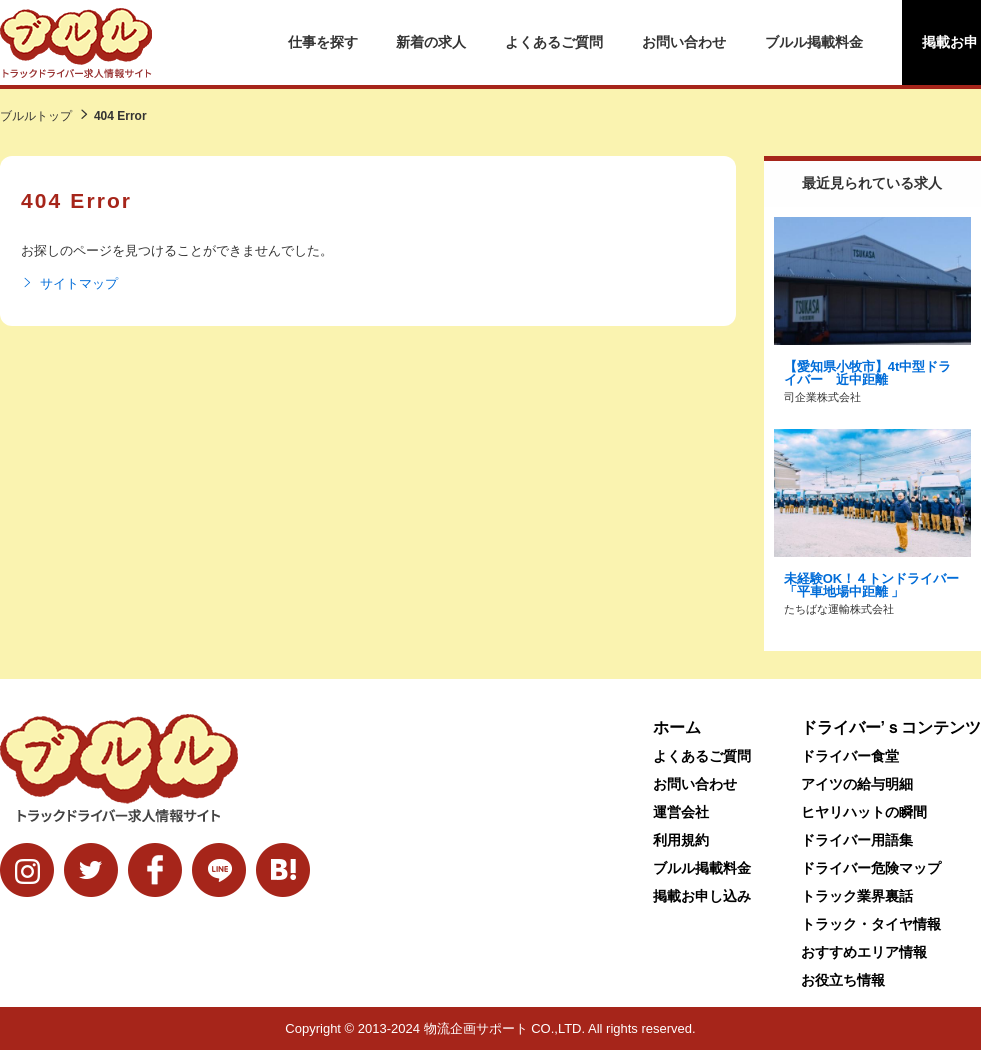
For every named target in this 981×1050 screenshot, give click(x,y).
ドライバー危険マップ (871, 868)
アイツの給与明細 (857, 784)
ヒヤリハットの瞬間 (864, 812)
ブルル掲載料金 (814, 42)
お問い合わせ (684, 42)
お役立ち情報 (843, 980)
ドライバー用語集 (857, 840)
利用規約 (681, 840)
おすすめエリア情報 (864, 952)
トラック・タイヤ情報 (871, 924)
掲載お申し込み (702, 896)
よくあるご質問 (554, 42)
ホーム (677, 727)
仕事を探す (323, 42)
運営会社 (681, 812)
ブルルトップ (36, 116)
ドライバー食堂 (850, 756)
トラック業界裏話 (857, 896)
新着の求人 (431, 42)
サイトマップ (69, 284)
